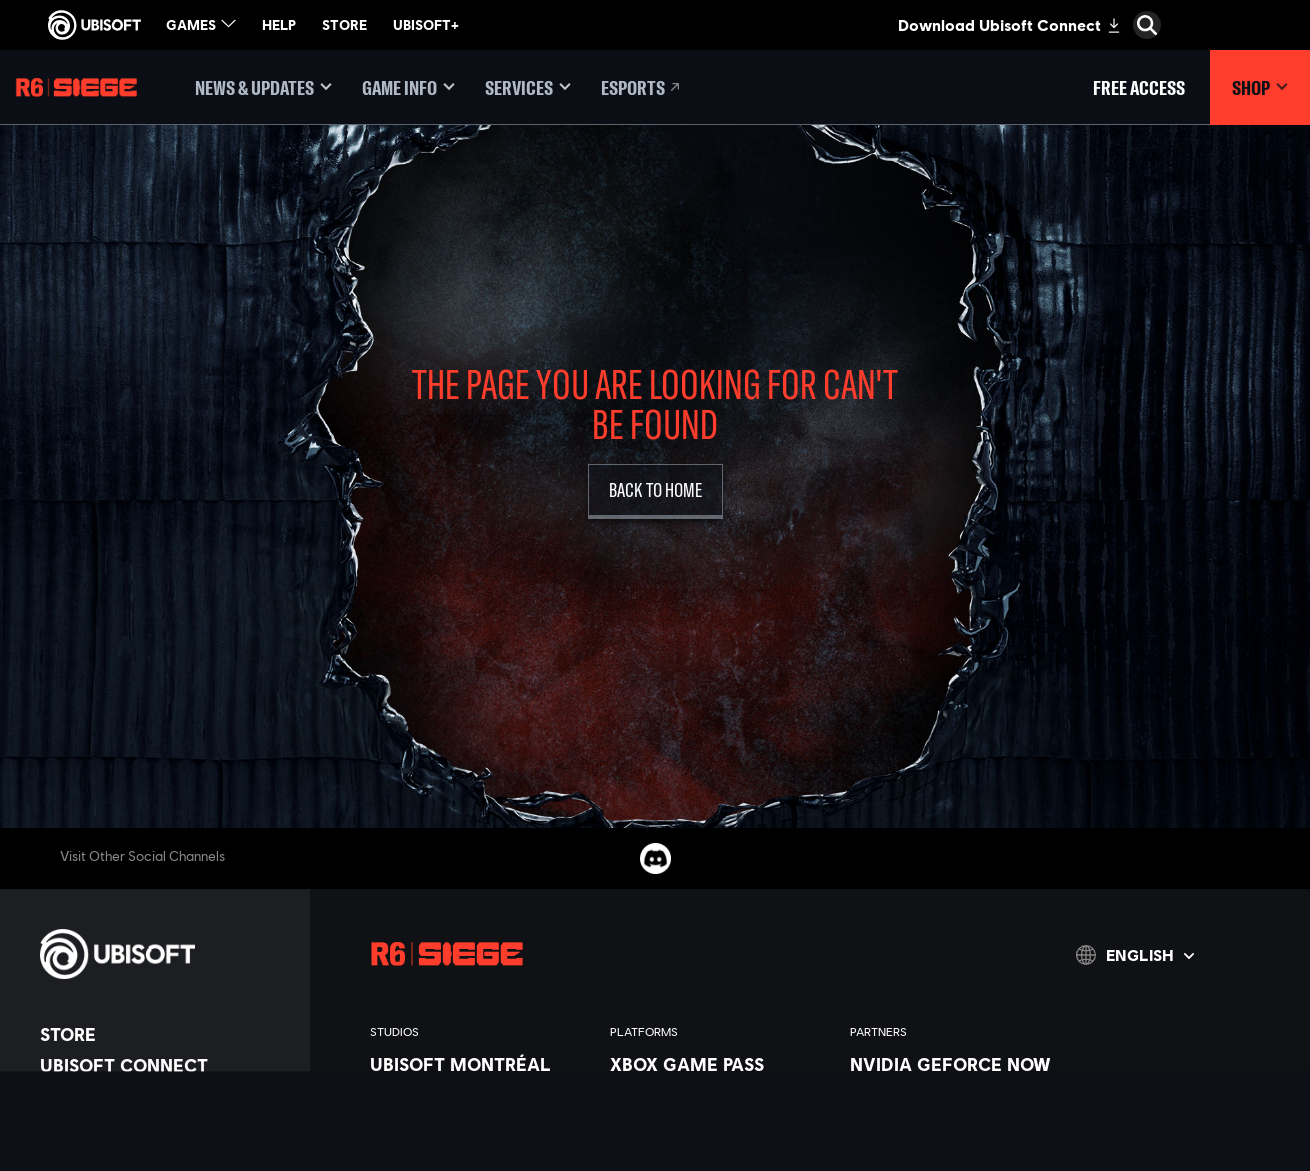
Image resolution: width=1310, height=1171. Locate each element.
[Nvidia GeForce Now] (960, 1064)
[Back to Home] (655, 491)
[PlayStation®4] (720, 1156)
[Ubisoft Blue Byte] (480, 1110)
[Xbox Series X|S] (720, 1087)
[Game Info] (408, 87)
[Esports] (642, 87)
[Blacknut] (960, 1087)
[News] (165, 1127)
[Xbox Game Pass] (720, 1064)
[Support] (165, 1158)
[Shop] (1260, 87)
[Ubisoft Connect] (165, 1065)
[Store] (165, 1034)
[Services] (528, 87)
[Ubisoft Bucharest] (480, 1133)
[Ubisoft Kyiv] (480, 1156)
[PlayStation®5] (720, 1133)
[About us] (165, 1096)
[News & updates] (263, 87)
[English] (1135, 955)
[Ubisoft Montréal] (480, 1064)
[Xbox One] (720, 1110)
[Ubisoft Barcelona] (480, 1087)
